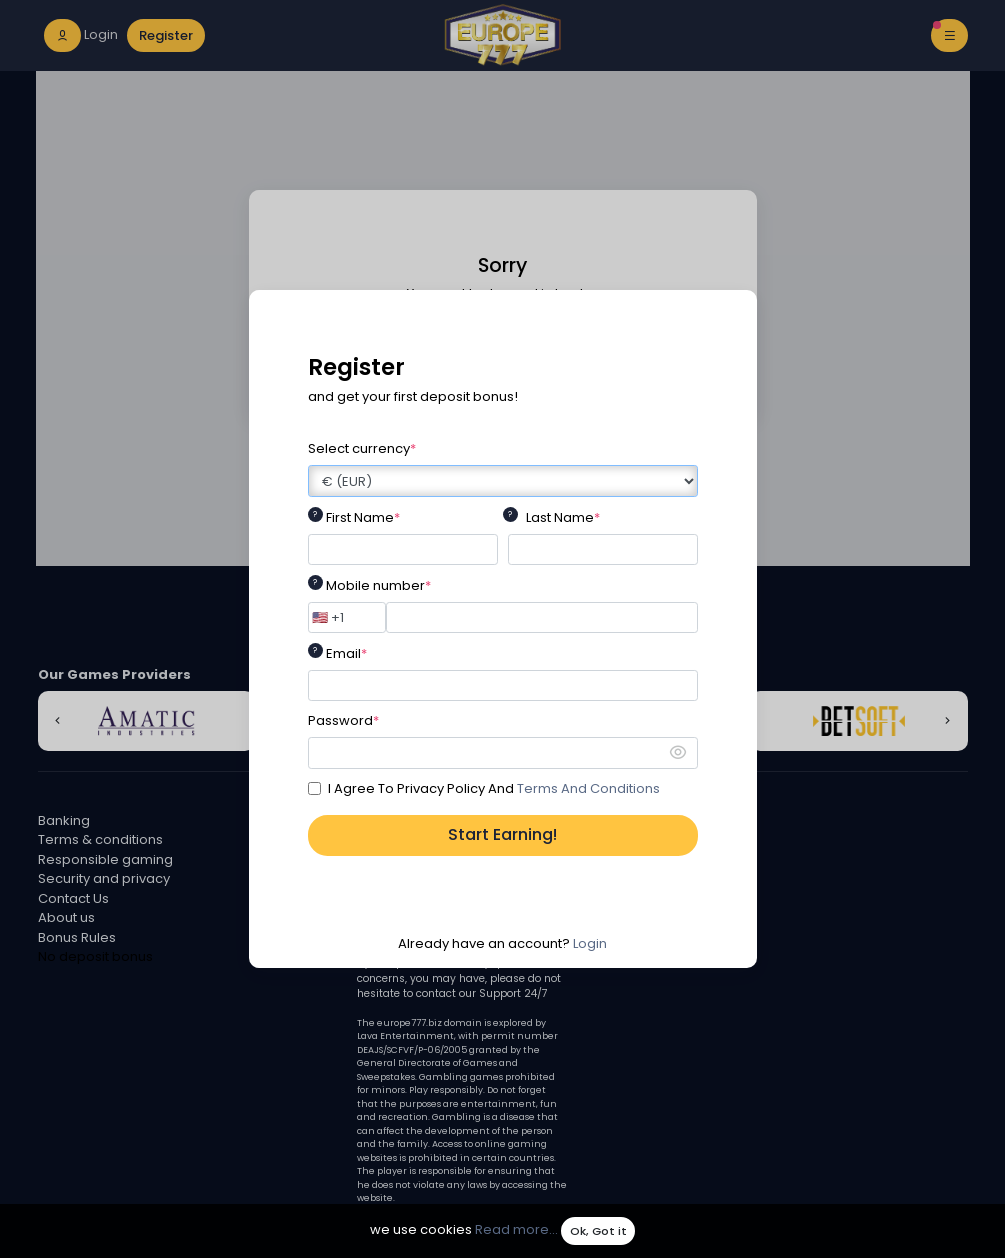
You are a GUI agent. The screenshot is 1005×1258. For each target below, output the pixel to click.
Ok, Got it (598, 1231)
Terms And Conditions (588, 788)
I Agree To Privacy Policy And (494, 788)
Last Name (563, 517)
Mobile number (378, 585)
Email (346, 653)
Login (590, 943)
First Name (363, 517)
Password (343, 720)
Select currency (362, 448)
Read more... (516, 1230)
